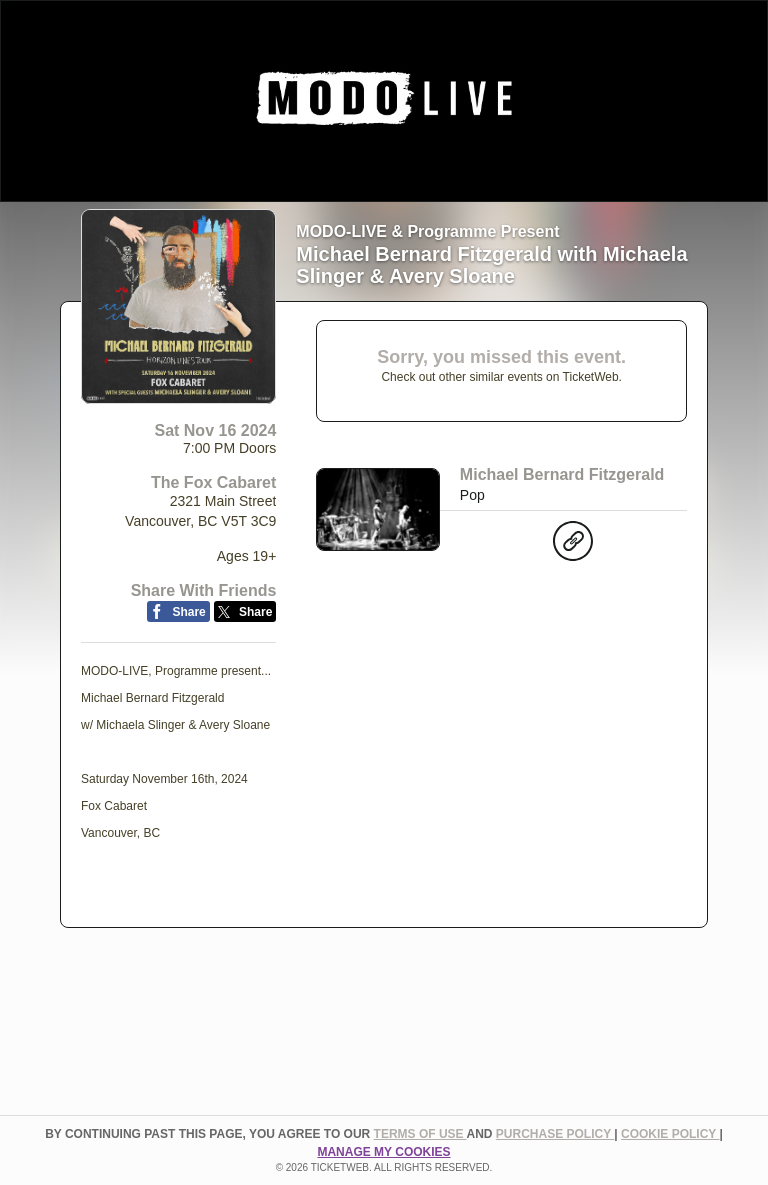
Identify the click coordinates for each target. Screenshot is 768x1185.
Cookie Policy (670, 1134)
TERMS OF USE (420, 1134)
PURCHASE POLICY (555, 1134)
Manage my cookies (383, 1152)
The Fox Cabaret (213, 482)
